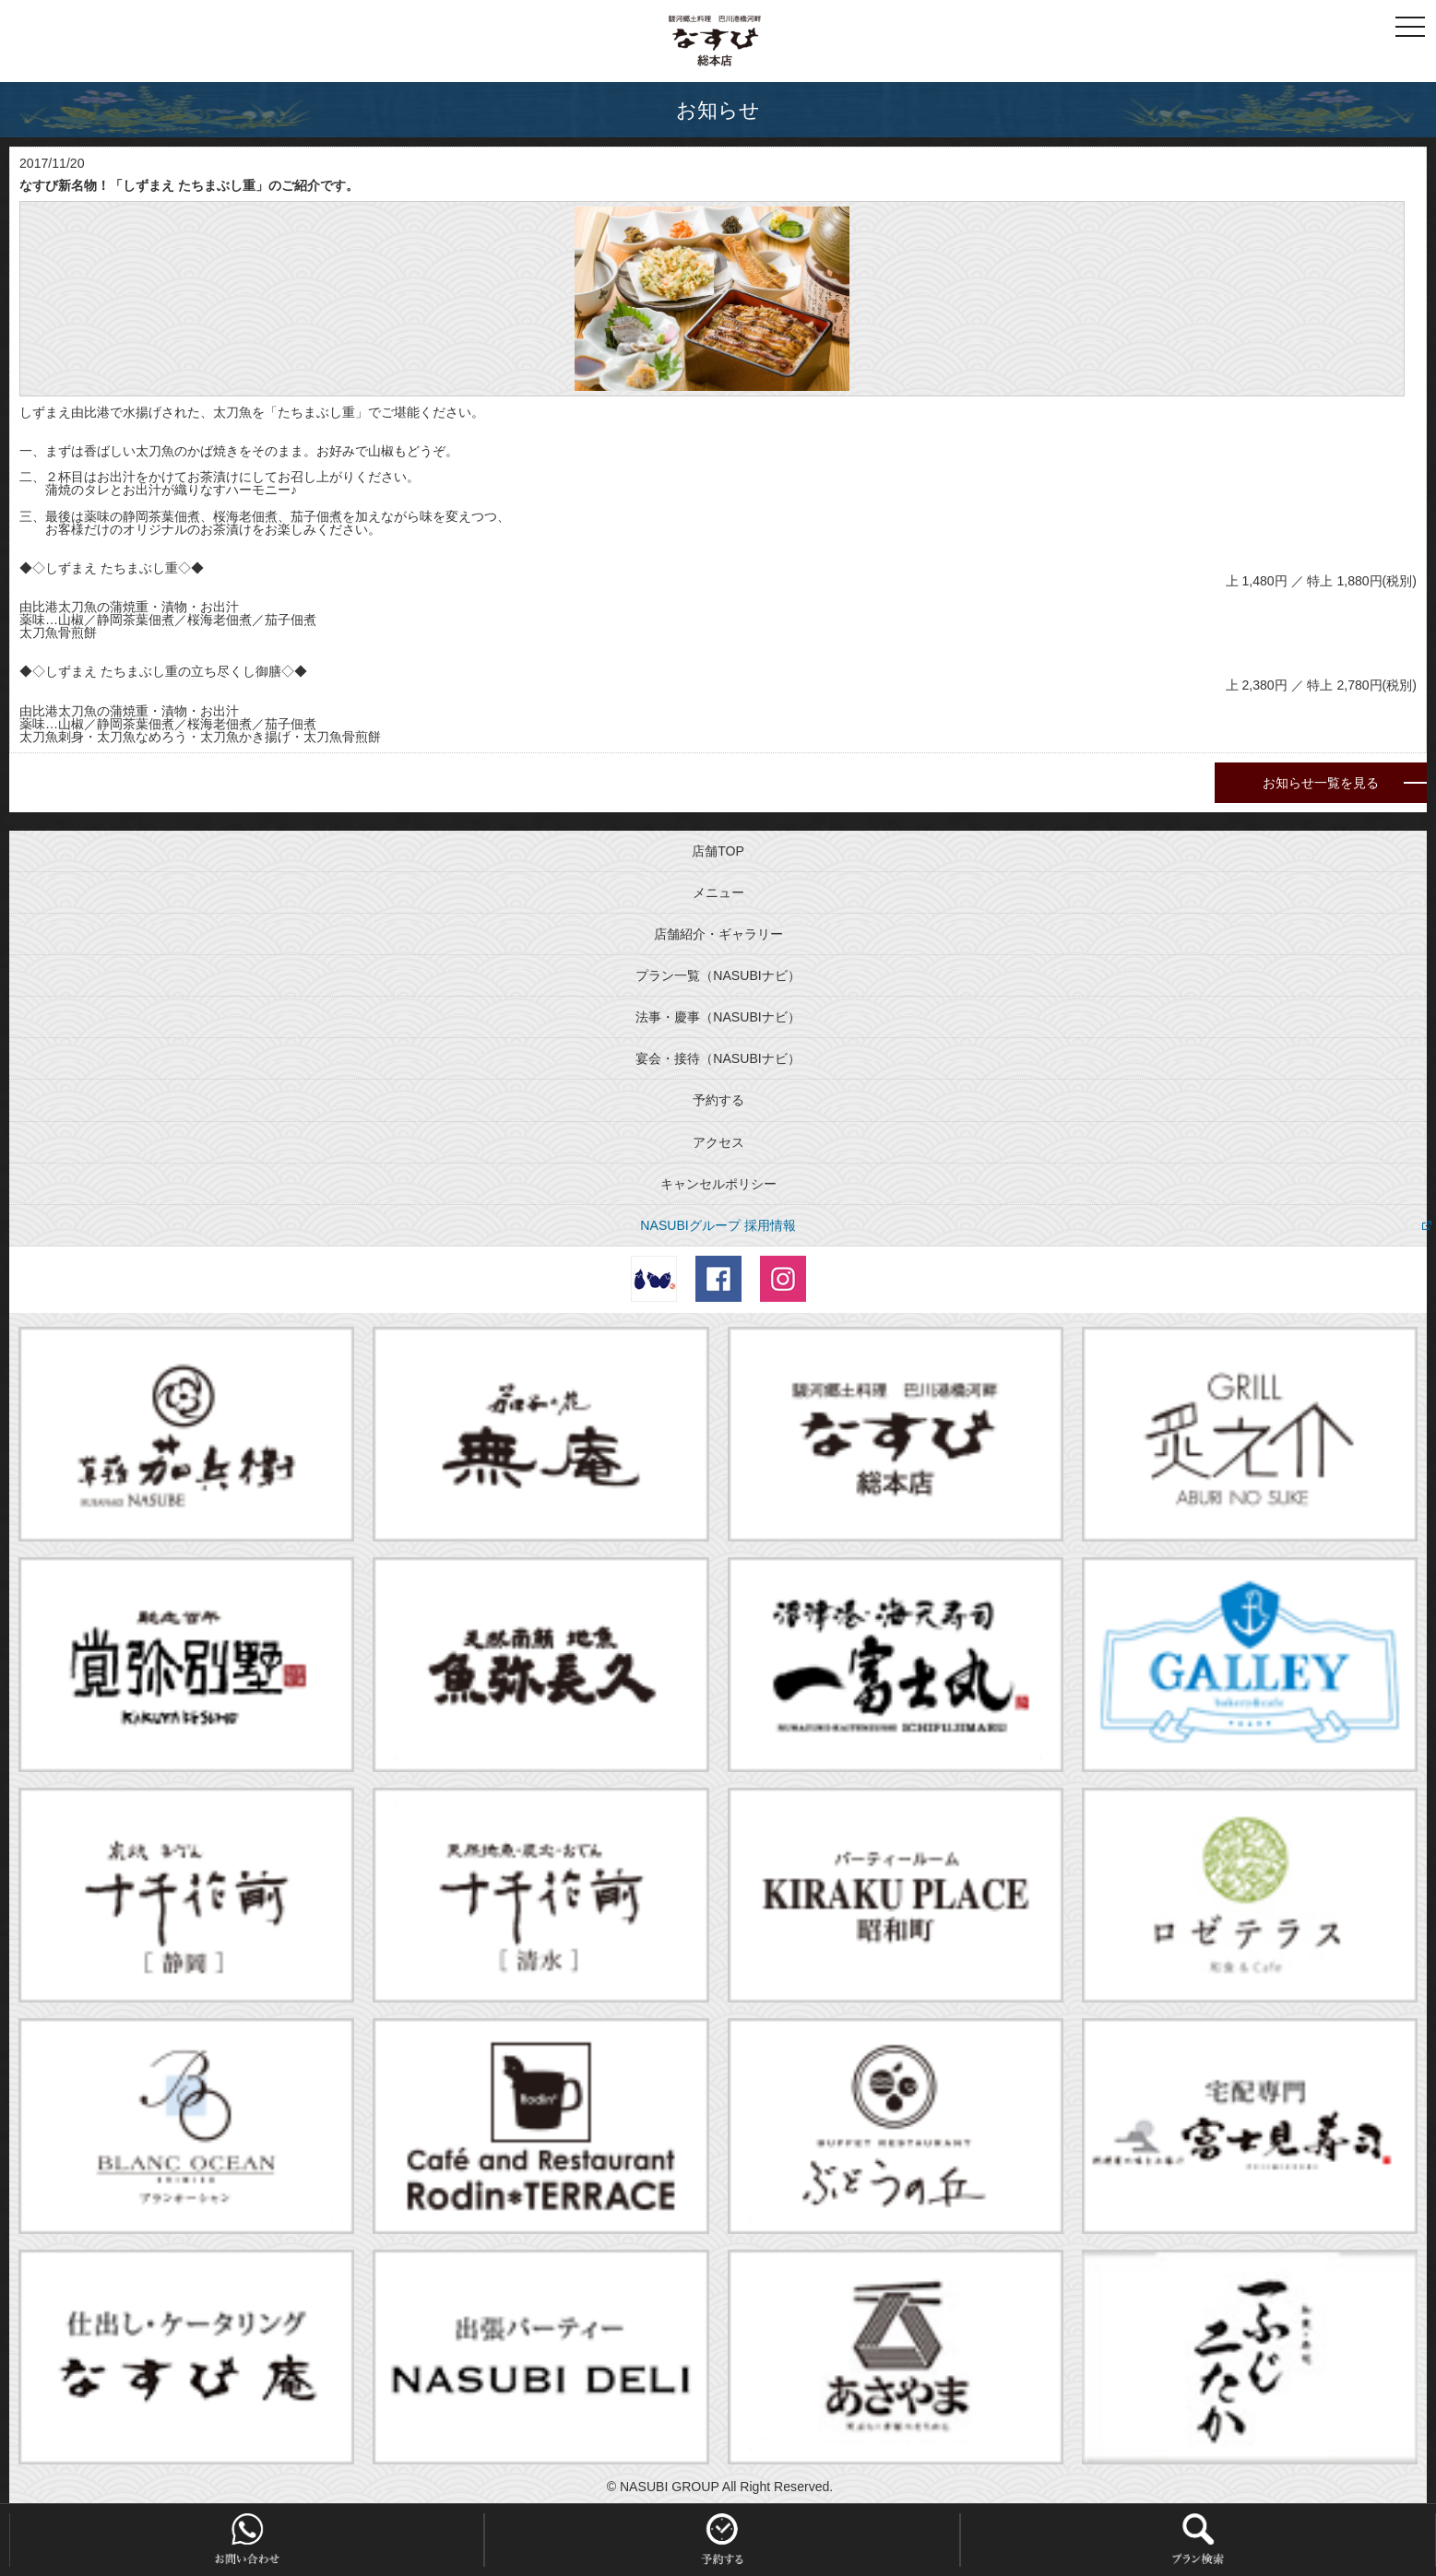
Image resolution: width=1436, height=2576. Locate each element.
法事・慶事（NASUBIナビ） (717, 1016)
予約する (718, 1099)
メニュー (718, 892)
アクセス (718, 1142)
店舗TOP (718, 851)
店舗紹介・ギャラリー (718, 934)
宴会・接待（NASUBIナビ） (717, 1058)
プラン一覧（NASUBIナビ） (717, 975)
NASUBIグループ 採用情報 (717, 1225)
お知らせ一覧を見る (1321, 782)
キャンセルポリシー (718, 1183)
